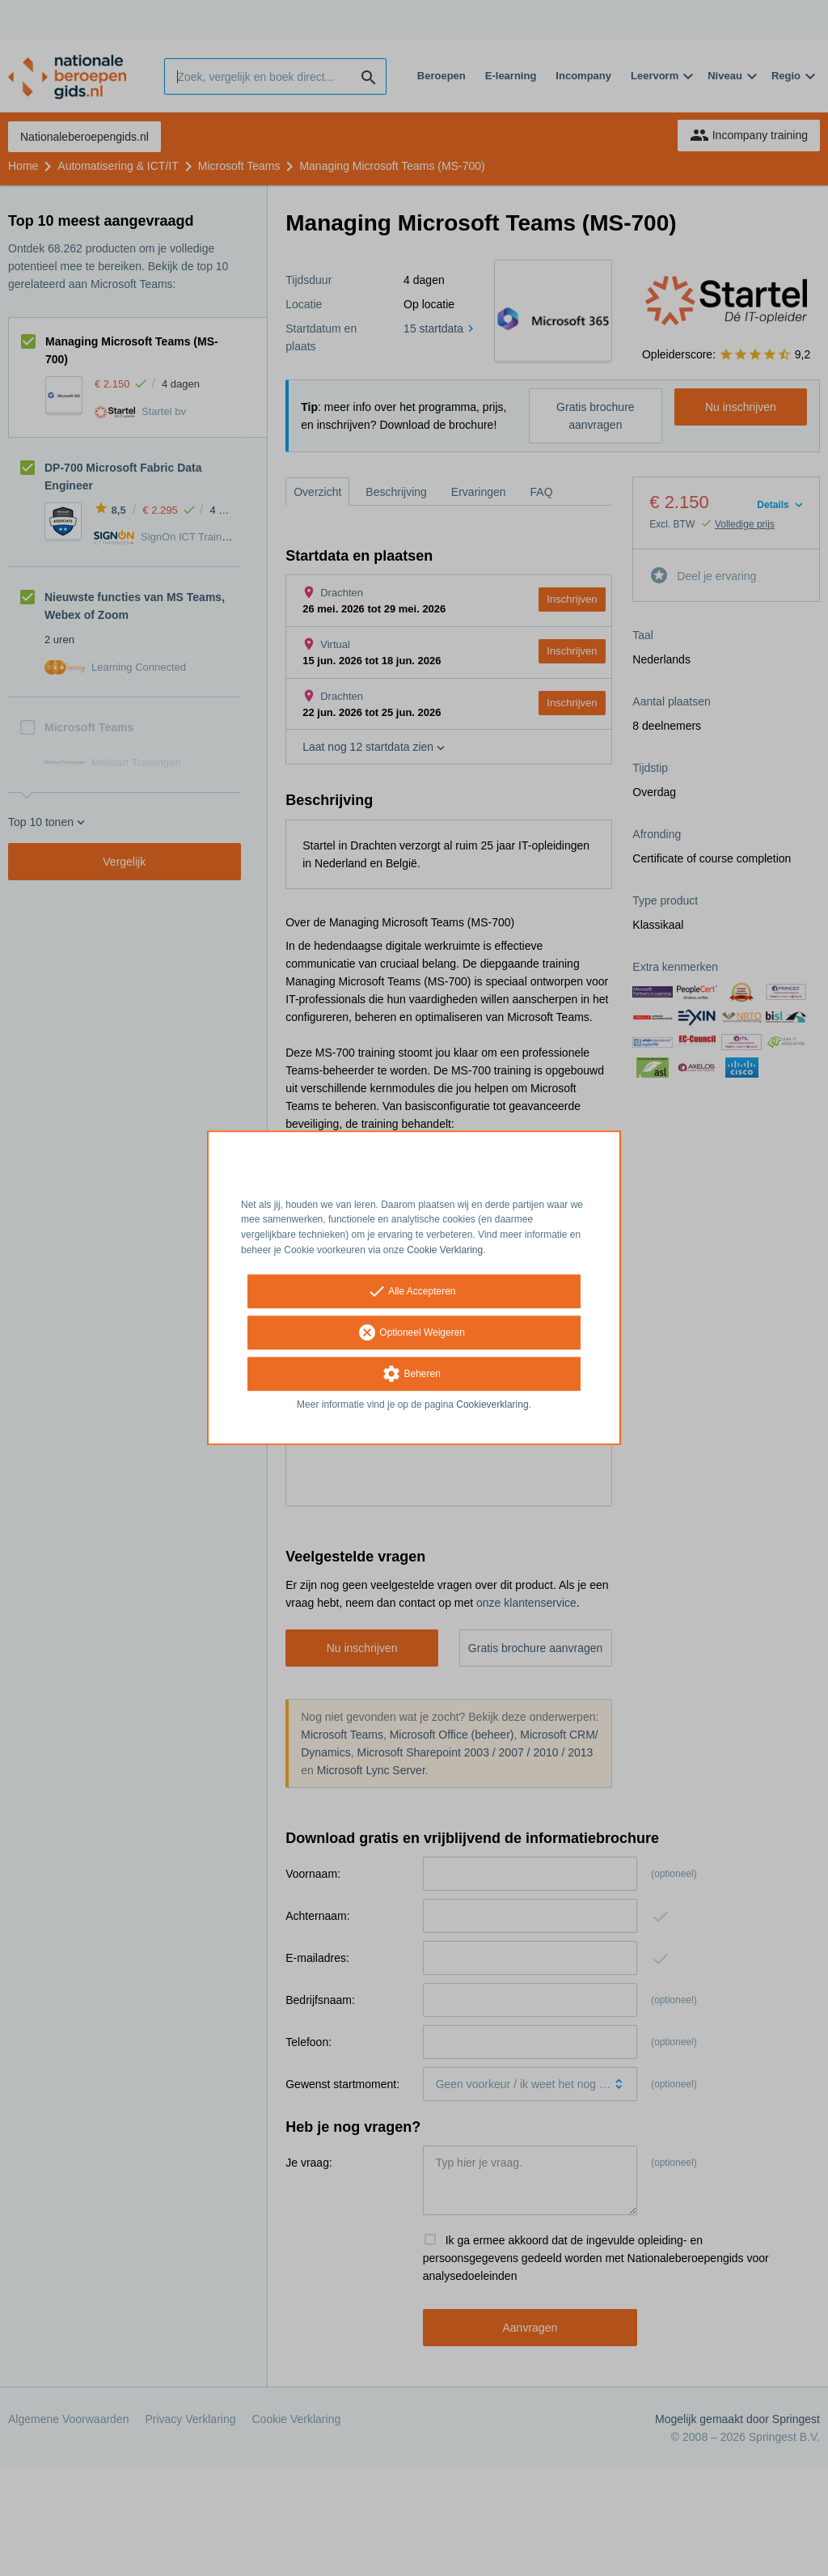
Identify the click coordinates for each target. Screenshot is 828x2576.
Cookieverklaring (492, 1404)
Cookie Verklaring (445, 1250)
